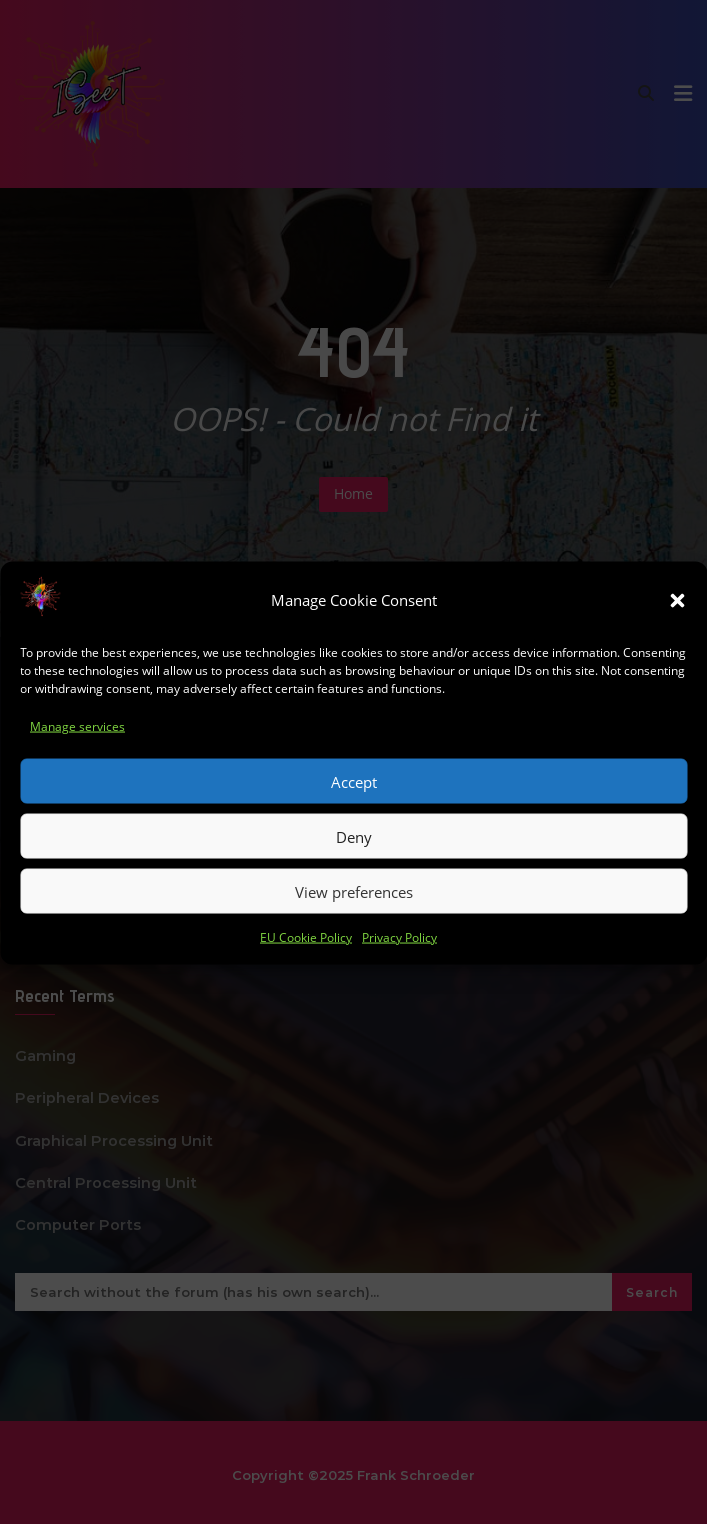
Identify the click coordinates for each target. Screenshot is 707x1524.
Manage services (77, 753)
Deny (354, 864)
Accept (354, 809)
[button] (677, 628)
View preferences (354, 919)
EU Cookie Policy (306, 965)
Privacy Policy (399, 965)
